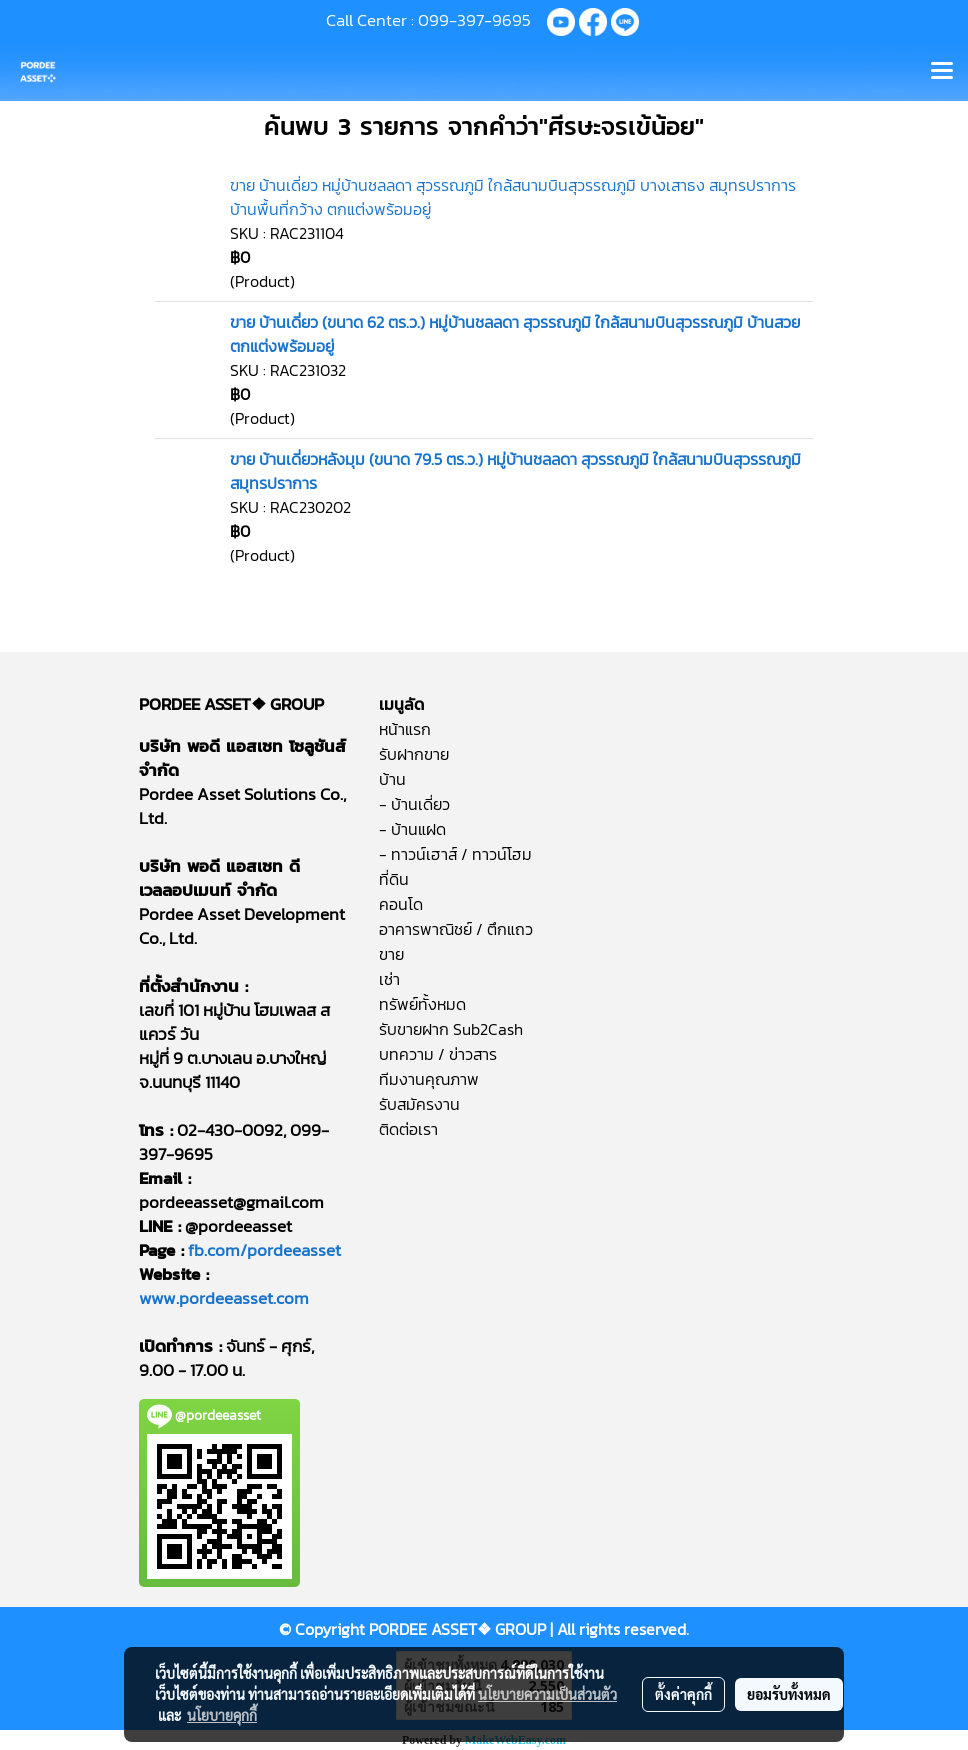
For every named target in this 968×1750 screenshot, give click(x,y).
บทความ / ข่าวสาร (438, 1054)
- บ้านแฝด (412, 829)
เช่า (389, 979)
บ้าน (392, 779)
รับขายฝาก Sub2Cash (451, 1029)
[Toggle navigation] (942, 72)
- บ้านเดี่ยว (414, 804)
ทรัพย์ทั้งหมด (422, 1004)
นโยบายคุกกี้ (222, 1715)
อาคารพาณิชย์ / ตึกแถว (456, 929)
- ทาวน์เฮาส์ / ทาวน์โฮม (455, 854)
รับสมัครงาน (419, 1104)
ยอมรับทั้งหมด (789, 1694)
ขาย (391, 954)
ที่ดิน (394, 879)
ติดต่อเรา (408, 1129)
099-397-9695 (474, 20)
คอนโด (401, 904)
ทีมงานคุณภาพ (429, 1079)
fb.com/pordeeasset (264, 1250)
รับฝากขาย (414, 754)
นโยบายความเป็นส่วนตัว (547, 1694)
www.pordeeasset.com (224, 1298)
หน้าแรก (405, 729)
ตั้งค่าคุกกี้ (683, 1694)
